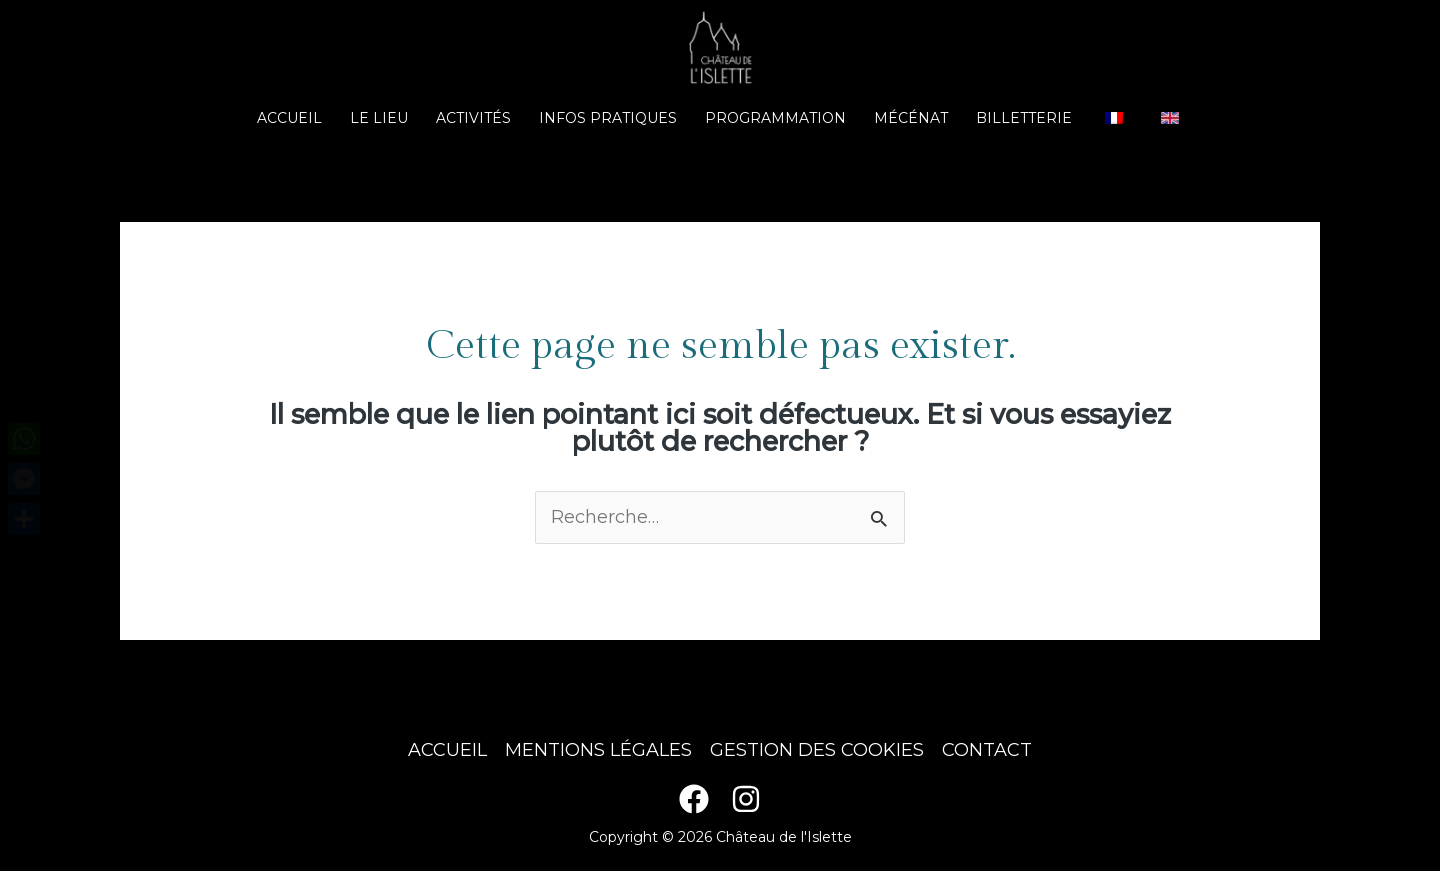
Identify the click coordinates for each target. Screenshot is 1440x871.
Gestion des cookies (817, 750)
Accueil (289, 118)
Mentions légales (598, 750)
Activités (473, 118)
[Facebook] (694, 799)
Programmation (775, 118)
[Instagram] (746, 799)
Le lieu (379, 118)
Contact (987, 750)
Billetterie (1024, 118)
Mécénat (911, 118)
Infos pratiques (608, 118)
